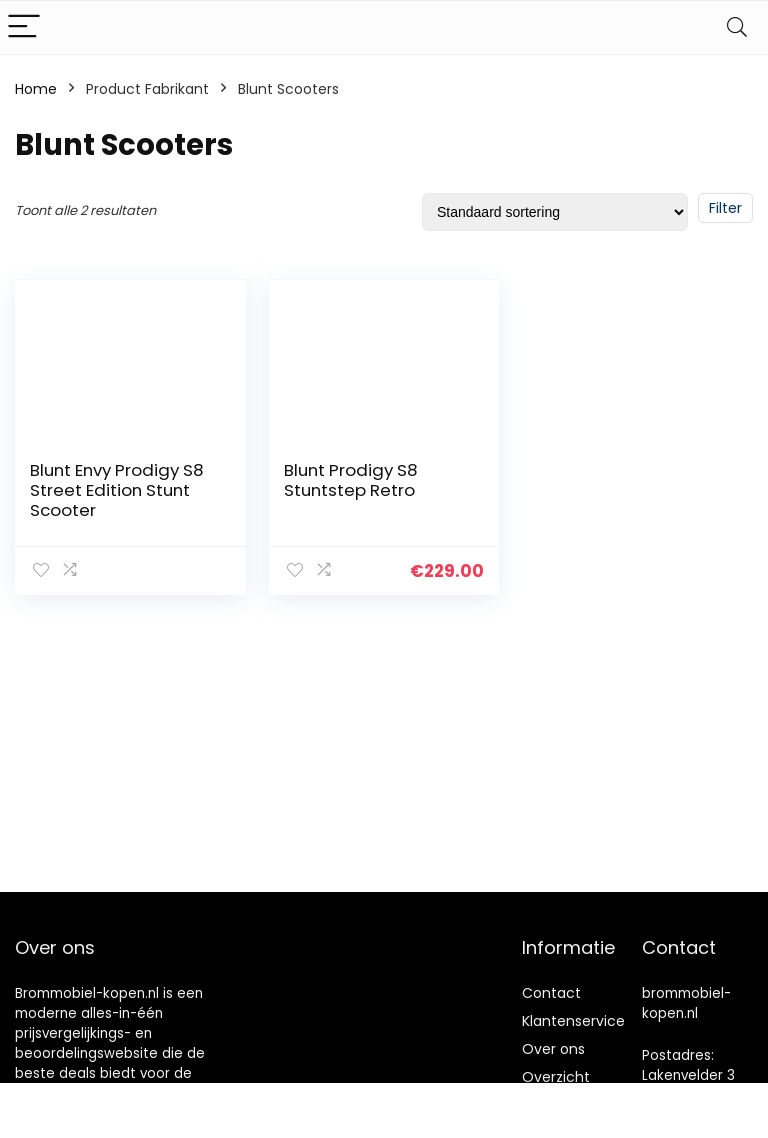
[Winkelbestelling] (555, 212)
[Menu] (24, 27)
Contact (551, 993)
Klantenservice (573, 1021)
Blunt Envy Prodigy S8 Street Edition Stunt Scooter (117, 490)
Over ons (553, 1049)
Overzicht (556, 1077)
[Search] (737, 27)
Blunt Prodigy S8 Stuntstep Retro (351, 480)
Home (36, 89)
